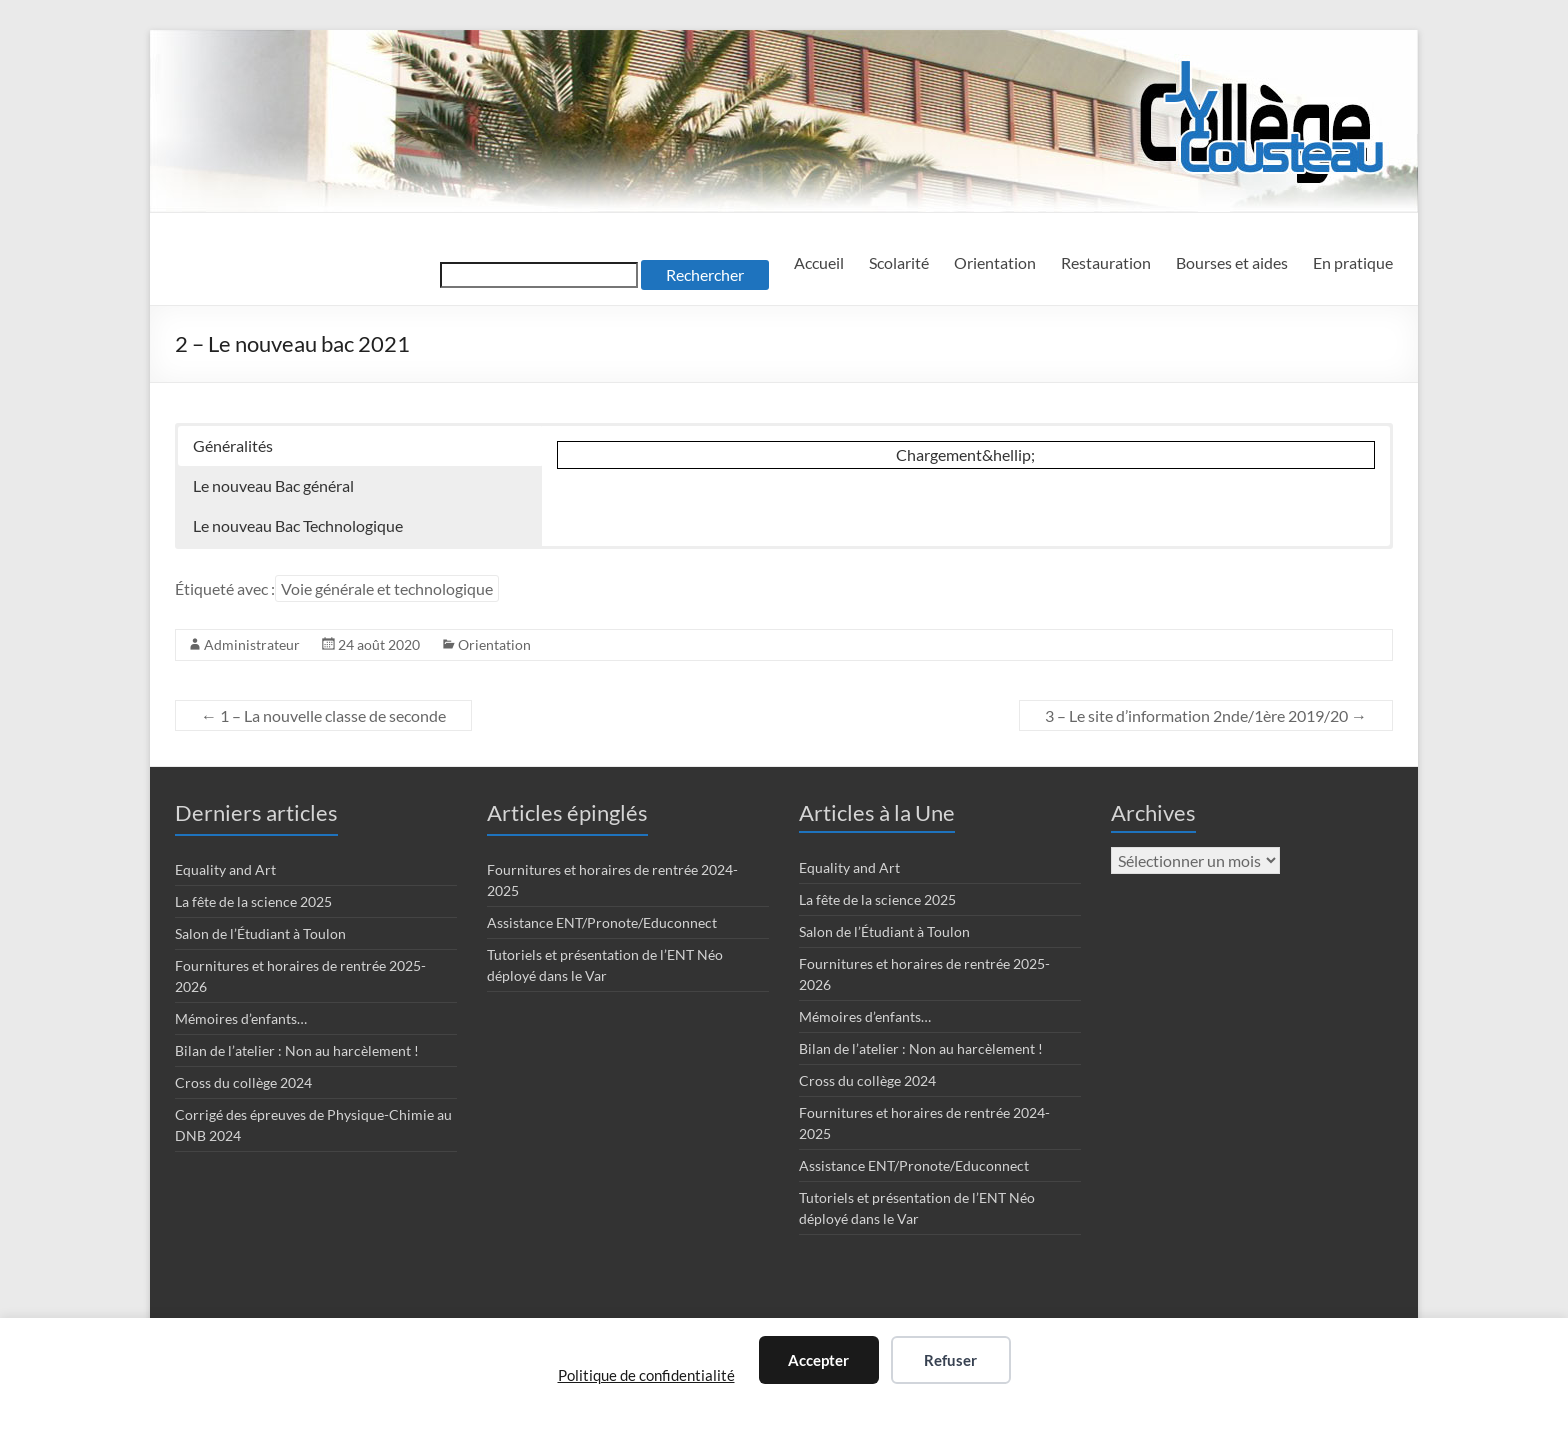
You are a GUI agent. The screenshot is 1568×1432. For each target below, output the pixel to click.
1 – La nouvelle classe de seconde (323, 715)
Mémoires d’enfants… (241, 1018)
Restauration (1106, 262)
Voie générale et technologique (387, 588)
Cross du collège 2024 (243, 1082)
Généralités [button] (233, 445)
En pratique (1353, 262)
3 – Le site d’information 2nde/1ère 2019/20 (1206, 715)
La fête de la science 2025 (253, 901)
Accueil (819, 262)
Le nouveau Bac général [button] (273, 485)
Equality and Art (225, 869)
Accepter (818, 1360)
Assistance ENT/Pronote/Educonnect (602, 922)
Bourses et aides (1232, 262)
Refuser (950, 1360)
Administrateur (252, 644)
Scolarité (899, 262)
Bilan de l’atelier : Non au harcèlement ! (297, 1050)
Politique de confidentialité (646, 1375)
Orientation (995, 262)
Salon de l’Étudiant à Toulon (260, 933)
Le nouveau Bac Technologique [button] (298, 525)
